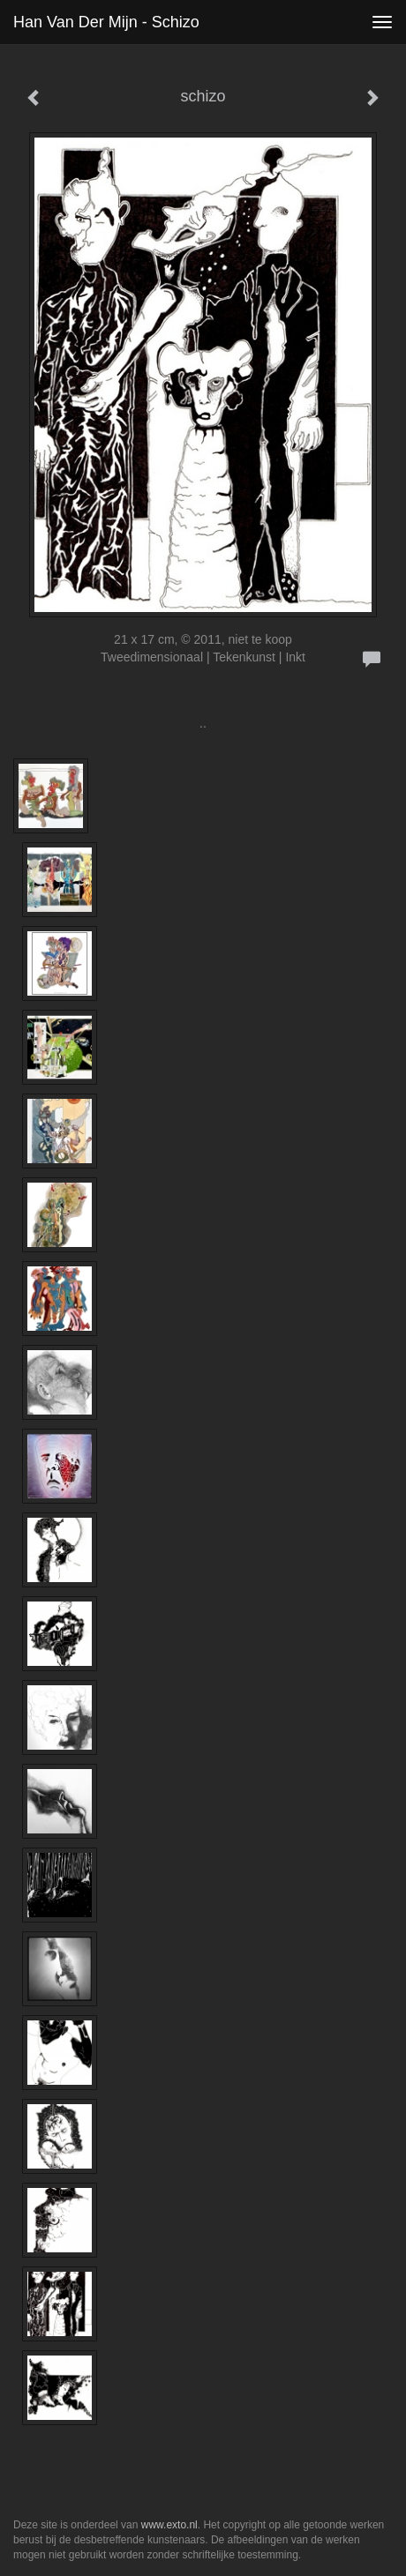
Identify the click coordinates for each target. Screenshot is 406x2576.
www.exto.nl (169, 2525)
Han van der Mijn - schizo (106, 22)
